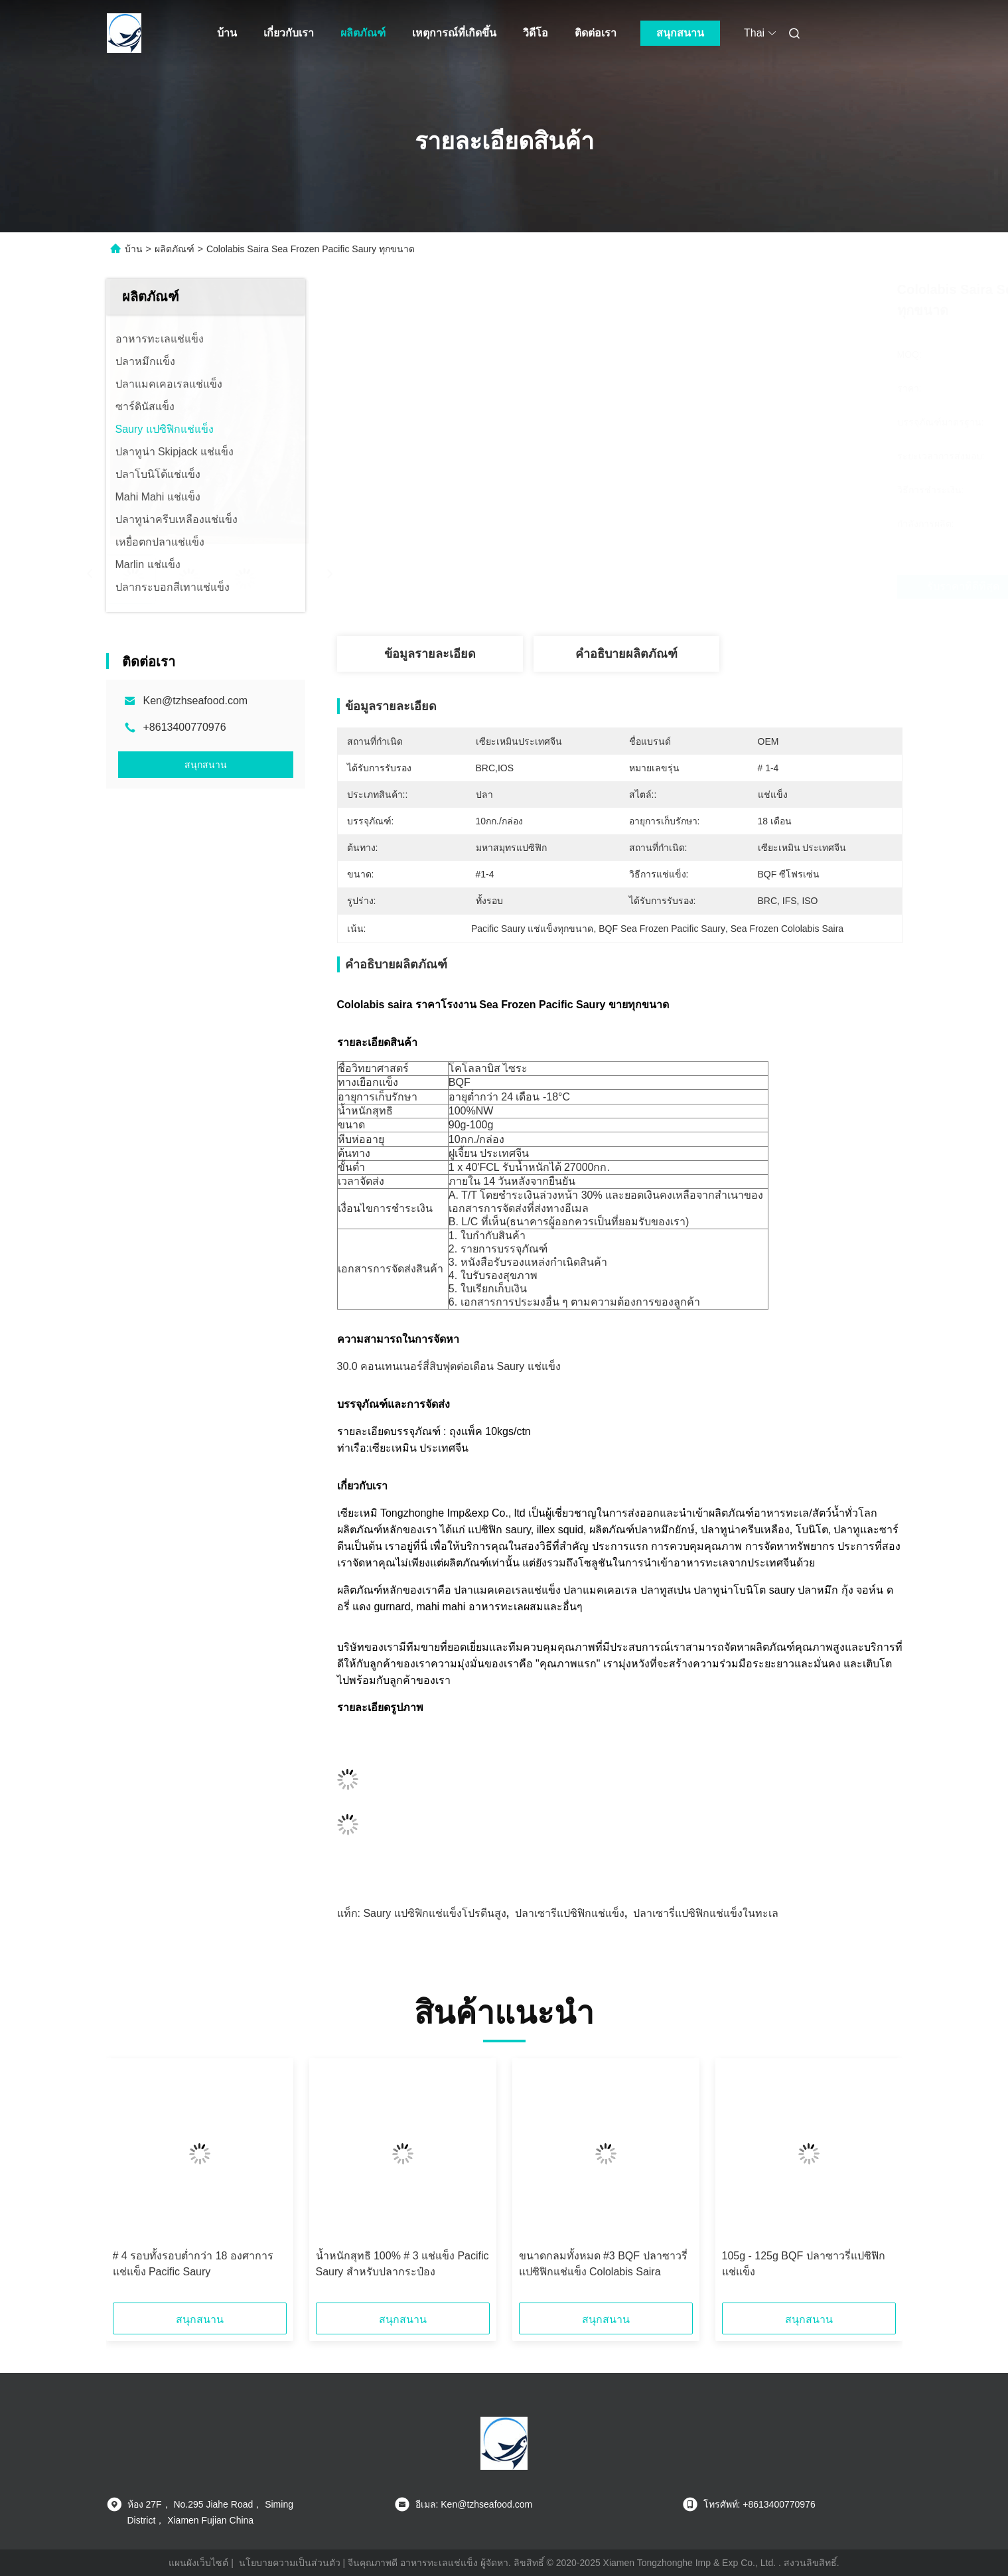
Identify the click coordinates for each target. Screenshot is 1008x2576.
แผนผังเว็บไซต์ (198, 2562)
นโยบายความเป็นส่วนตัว (289, 2562)
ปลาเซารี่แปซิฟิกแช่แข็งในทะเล (705, 1913)
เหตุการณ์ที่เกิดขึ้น (454, 32)
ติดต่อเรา (595, 32)
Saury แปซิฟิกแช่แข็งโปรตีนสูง (434, 1913)
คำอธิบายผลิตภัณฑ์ (626, 653)
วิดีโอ (535, 32)
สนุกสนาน (680, 32)
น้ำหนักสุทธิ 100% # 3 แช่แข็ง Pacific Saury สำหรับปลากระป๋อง (402, 2263)
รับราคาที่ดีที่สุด (702, 586)
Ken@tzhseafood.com (195, 700)
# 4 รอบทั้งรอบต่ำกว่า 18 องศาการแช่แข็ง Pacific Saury (193, 2263)
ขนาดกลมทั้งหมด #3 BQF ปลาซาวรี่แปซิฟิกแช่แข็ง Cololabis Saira (603, 2263)
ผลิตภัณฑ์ (363, 32)
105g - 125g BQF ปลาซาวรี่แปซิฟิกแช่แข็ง (803, 2263)
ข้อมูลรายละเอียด (430, 653)
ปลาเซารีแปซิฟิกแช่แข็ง (569, 1913)
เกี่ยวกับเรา (288, 32)
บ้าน (227, 32)
